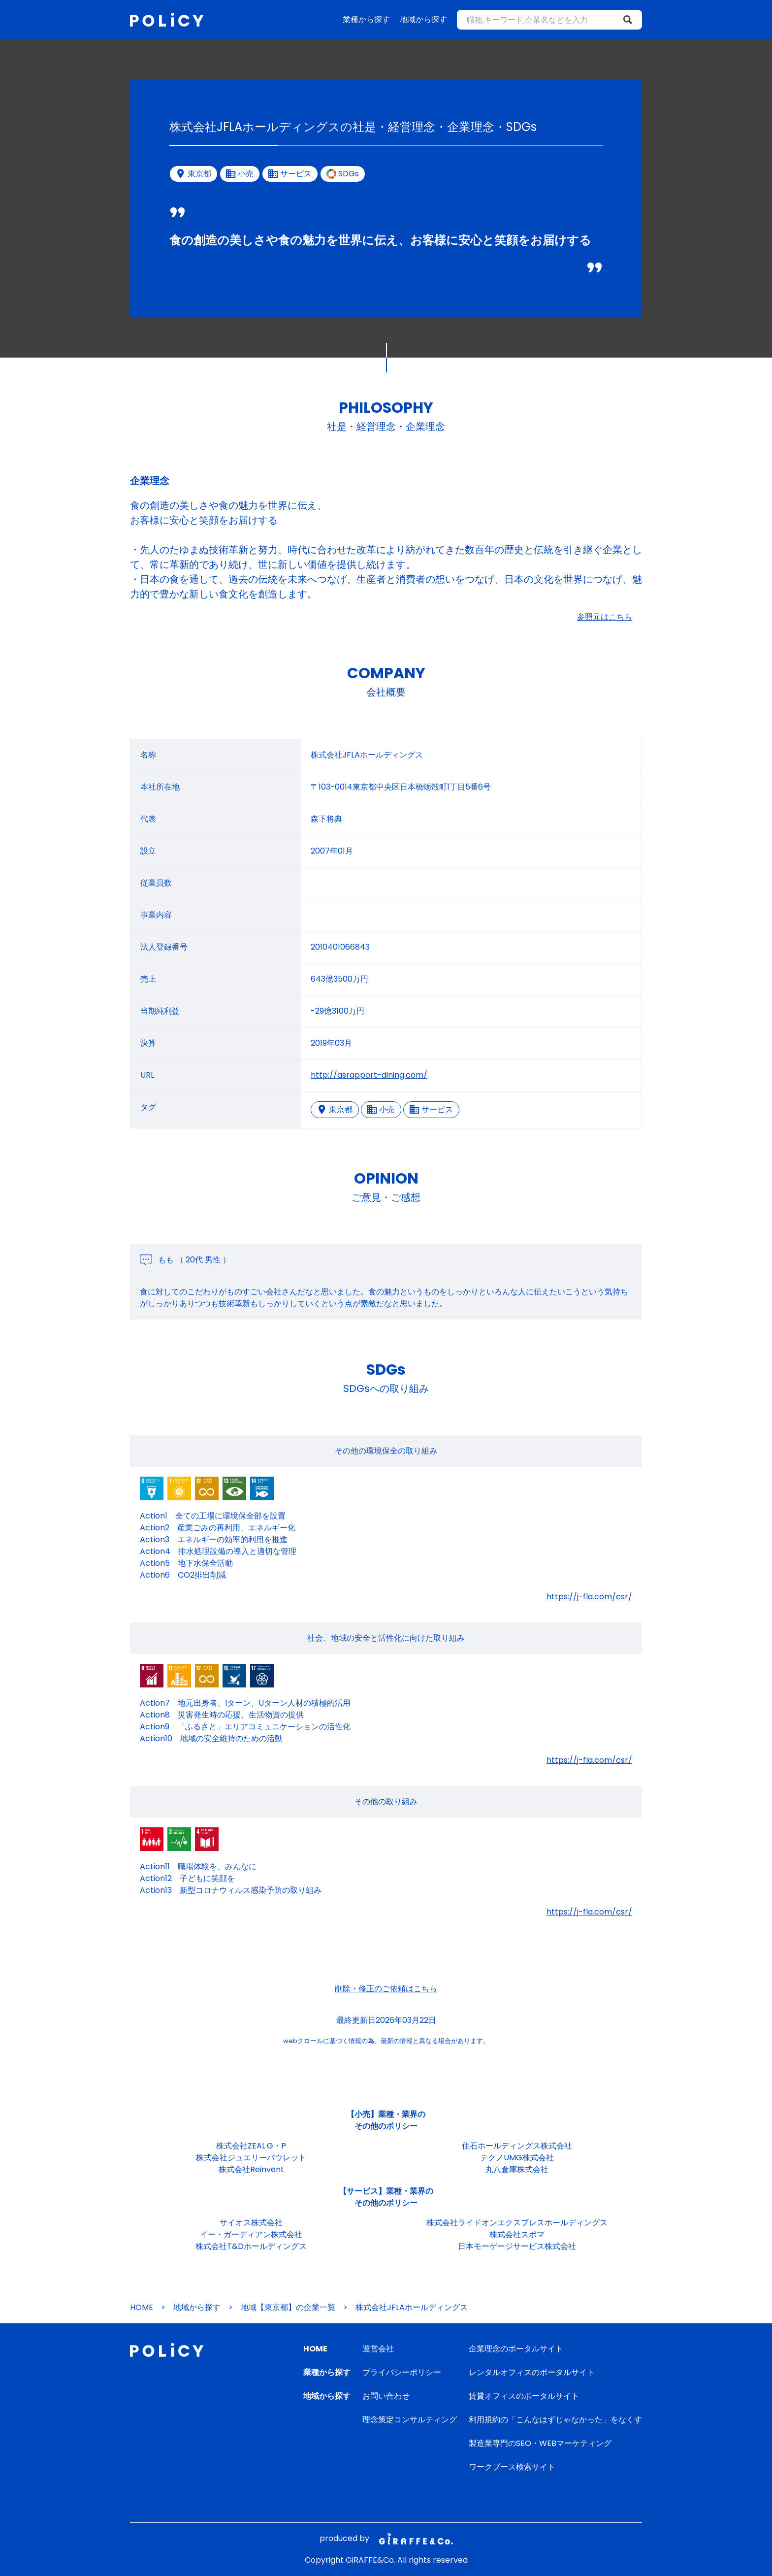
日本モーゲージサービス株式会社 (517, 2246)
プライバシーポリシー (401, 2372)
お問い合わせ (386, 2396)
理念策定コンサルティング (409, 2419)
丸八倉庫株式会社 (516, 2169)
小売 (381, 1109)
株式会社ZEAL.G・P (251, 2145)
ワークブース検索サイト (512, 2467)
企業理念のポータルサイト (516, 2348)
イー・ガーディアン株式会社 (251, 2234)
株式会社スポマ (517, 2234)
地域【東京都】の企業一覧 (288, 2307)
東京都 (335, 1109)
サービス (431, 1109)
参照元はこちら (604, 617)
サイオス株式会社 (251, 2222)
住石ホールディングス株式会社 (517, 2145)
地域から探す (423, 19)
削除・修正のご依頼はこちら (386, 1988)
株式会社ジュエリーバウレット (251, 2157)
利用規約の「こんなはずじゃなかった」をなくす (555, 2419)
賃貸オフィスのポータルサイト (524, 2396)
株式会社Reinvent (251, 2169)
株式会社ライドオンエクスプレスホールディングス (517, 2222)
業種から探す (366, 19)
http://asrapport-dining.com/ (369, 1075)
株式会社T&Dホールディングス (251, 2246)
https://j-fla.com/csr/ (589, 1596)
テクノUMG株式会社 (517, 2157)
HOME (141, 2307)
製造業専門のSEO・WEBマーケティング (540, 2443)
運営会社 (378, 2348)
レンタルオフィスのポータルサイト (532, 2372)
